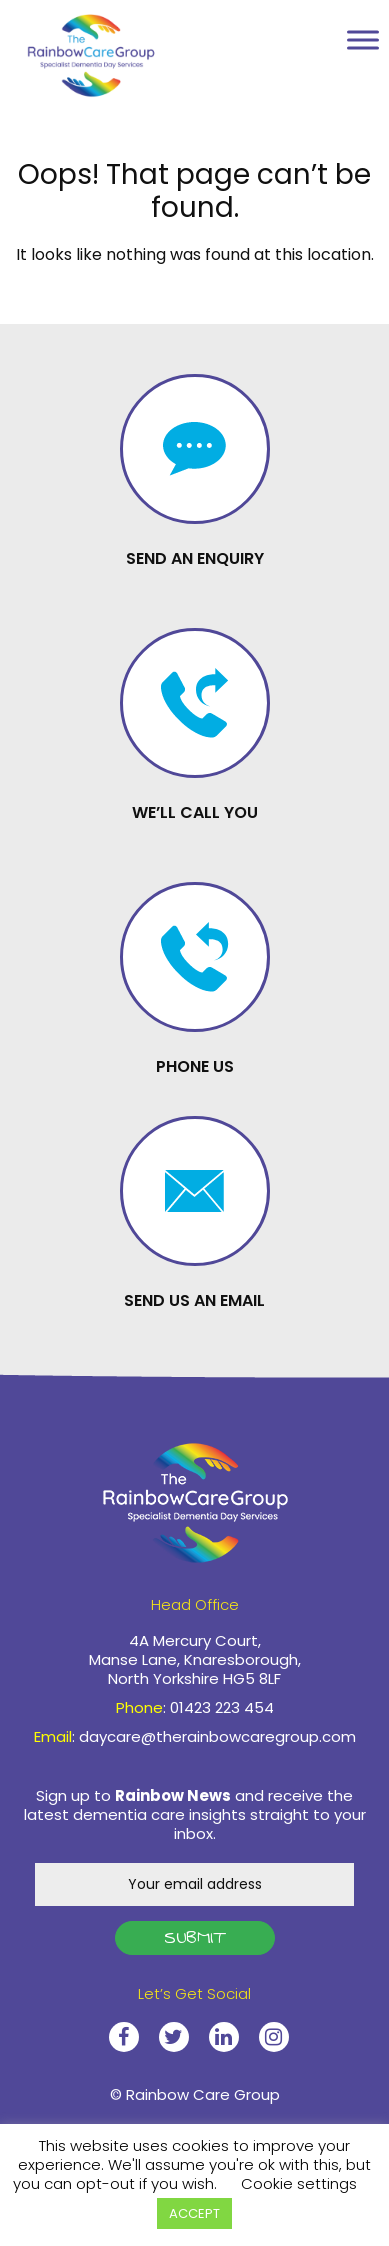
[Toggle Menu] (363, 39)
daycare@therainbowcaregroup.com (217, 1736)
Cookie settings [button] (299, 2183)
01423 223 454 (297, 43)
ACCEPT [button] (194, 2213)
